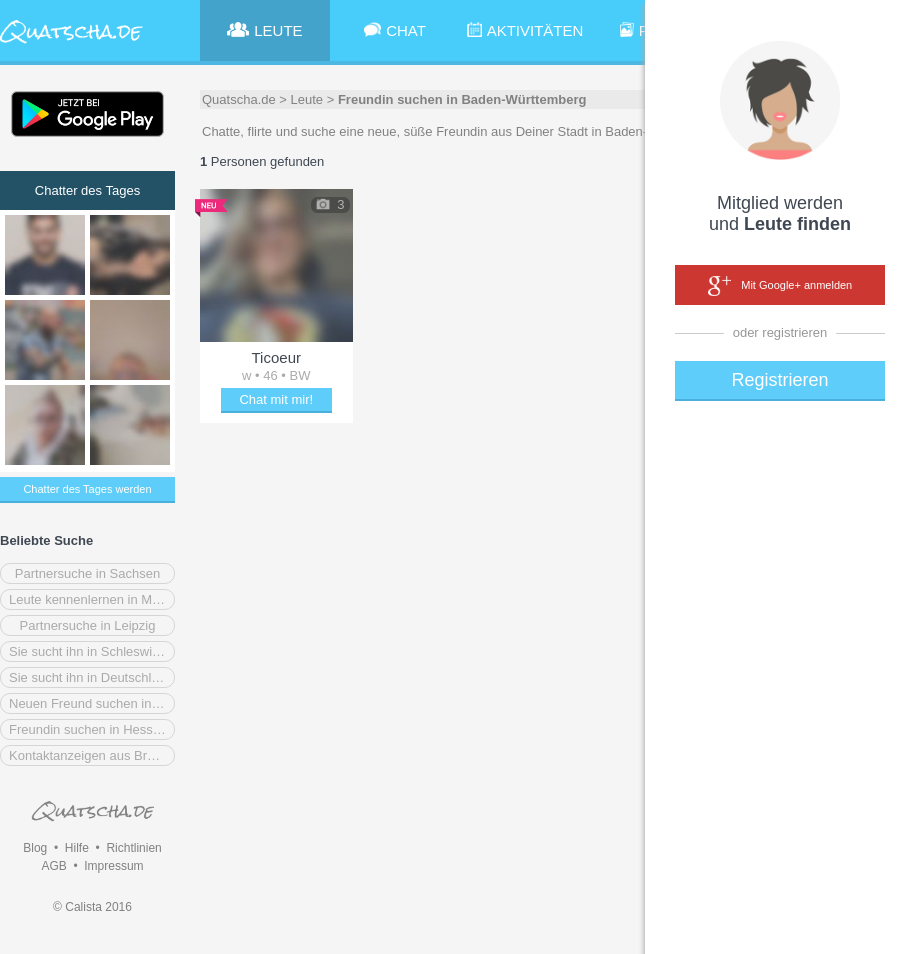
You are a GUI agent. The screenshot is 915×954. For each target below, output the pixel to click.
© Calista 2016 (92, 907)
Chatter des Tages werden (87, 489)
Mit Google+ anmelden (780, 286)
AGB (53, 866)
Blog (35, 848)
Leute (307, 99)
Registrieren (779, 380)
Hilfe (77, 848)
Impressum (113, 866)
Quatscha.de (239, 99)
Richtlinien (133, 848)
